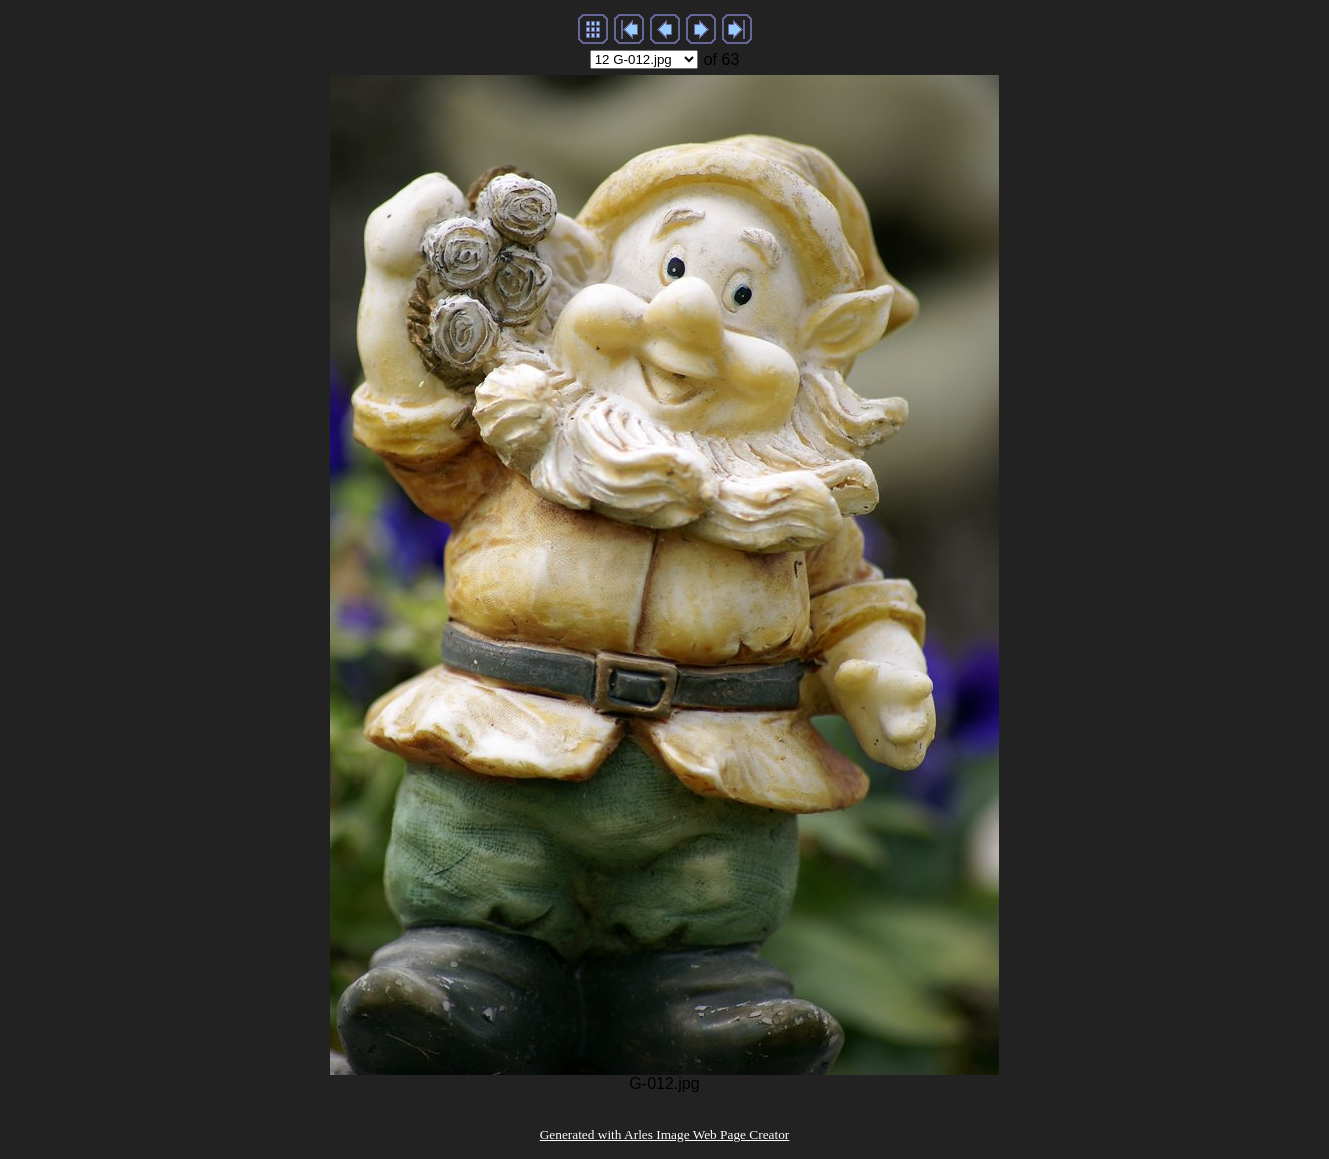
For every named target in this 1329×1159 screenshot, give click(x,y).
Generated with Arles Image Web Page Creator (665, 1134)
